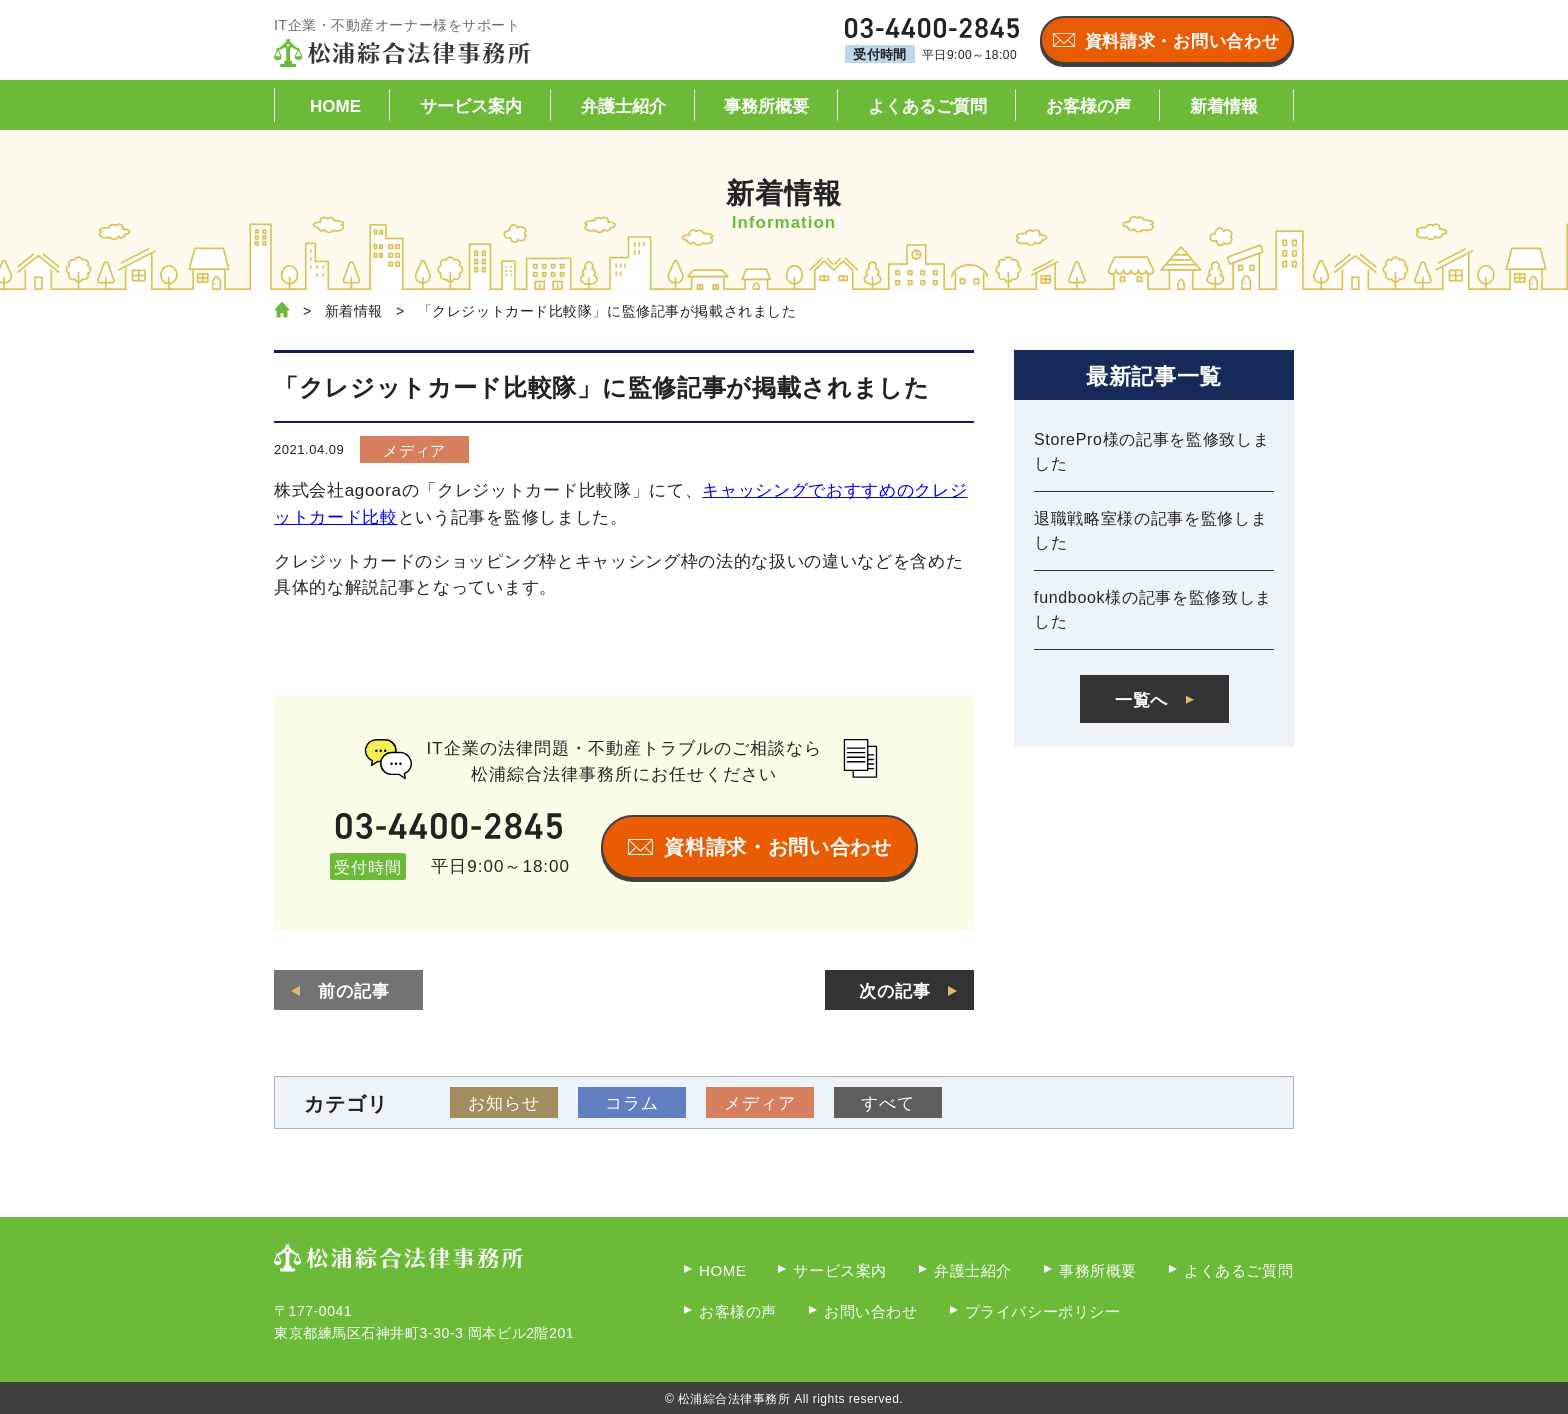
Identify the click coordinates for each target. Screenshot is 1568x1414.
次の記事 (895, 991)
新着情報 (1224, 106)
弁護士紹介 (623, 106)
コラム (632, 1103)
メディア (414, 450)
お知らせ (504, 1103)
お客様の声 (1088, 106)
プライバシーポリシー (1043, 1311)
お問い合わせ (871, 1311)
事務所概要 (766, 106)
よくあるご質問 (927, 106)
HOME (335, 106)
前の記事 (354, 991)
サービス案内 (471, 106)
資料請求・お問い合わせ (1182, 41)
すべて (888, 1103)
